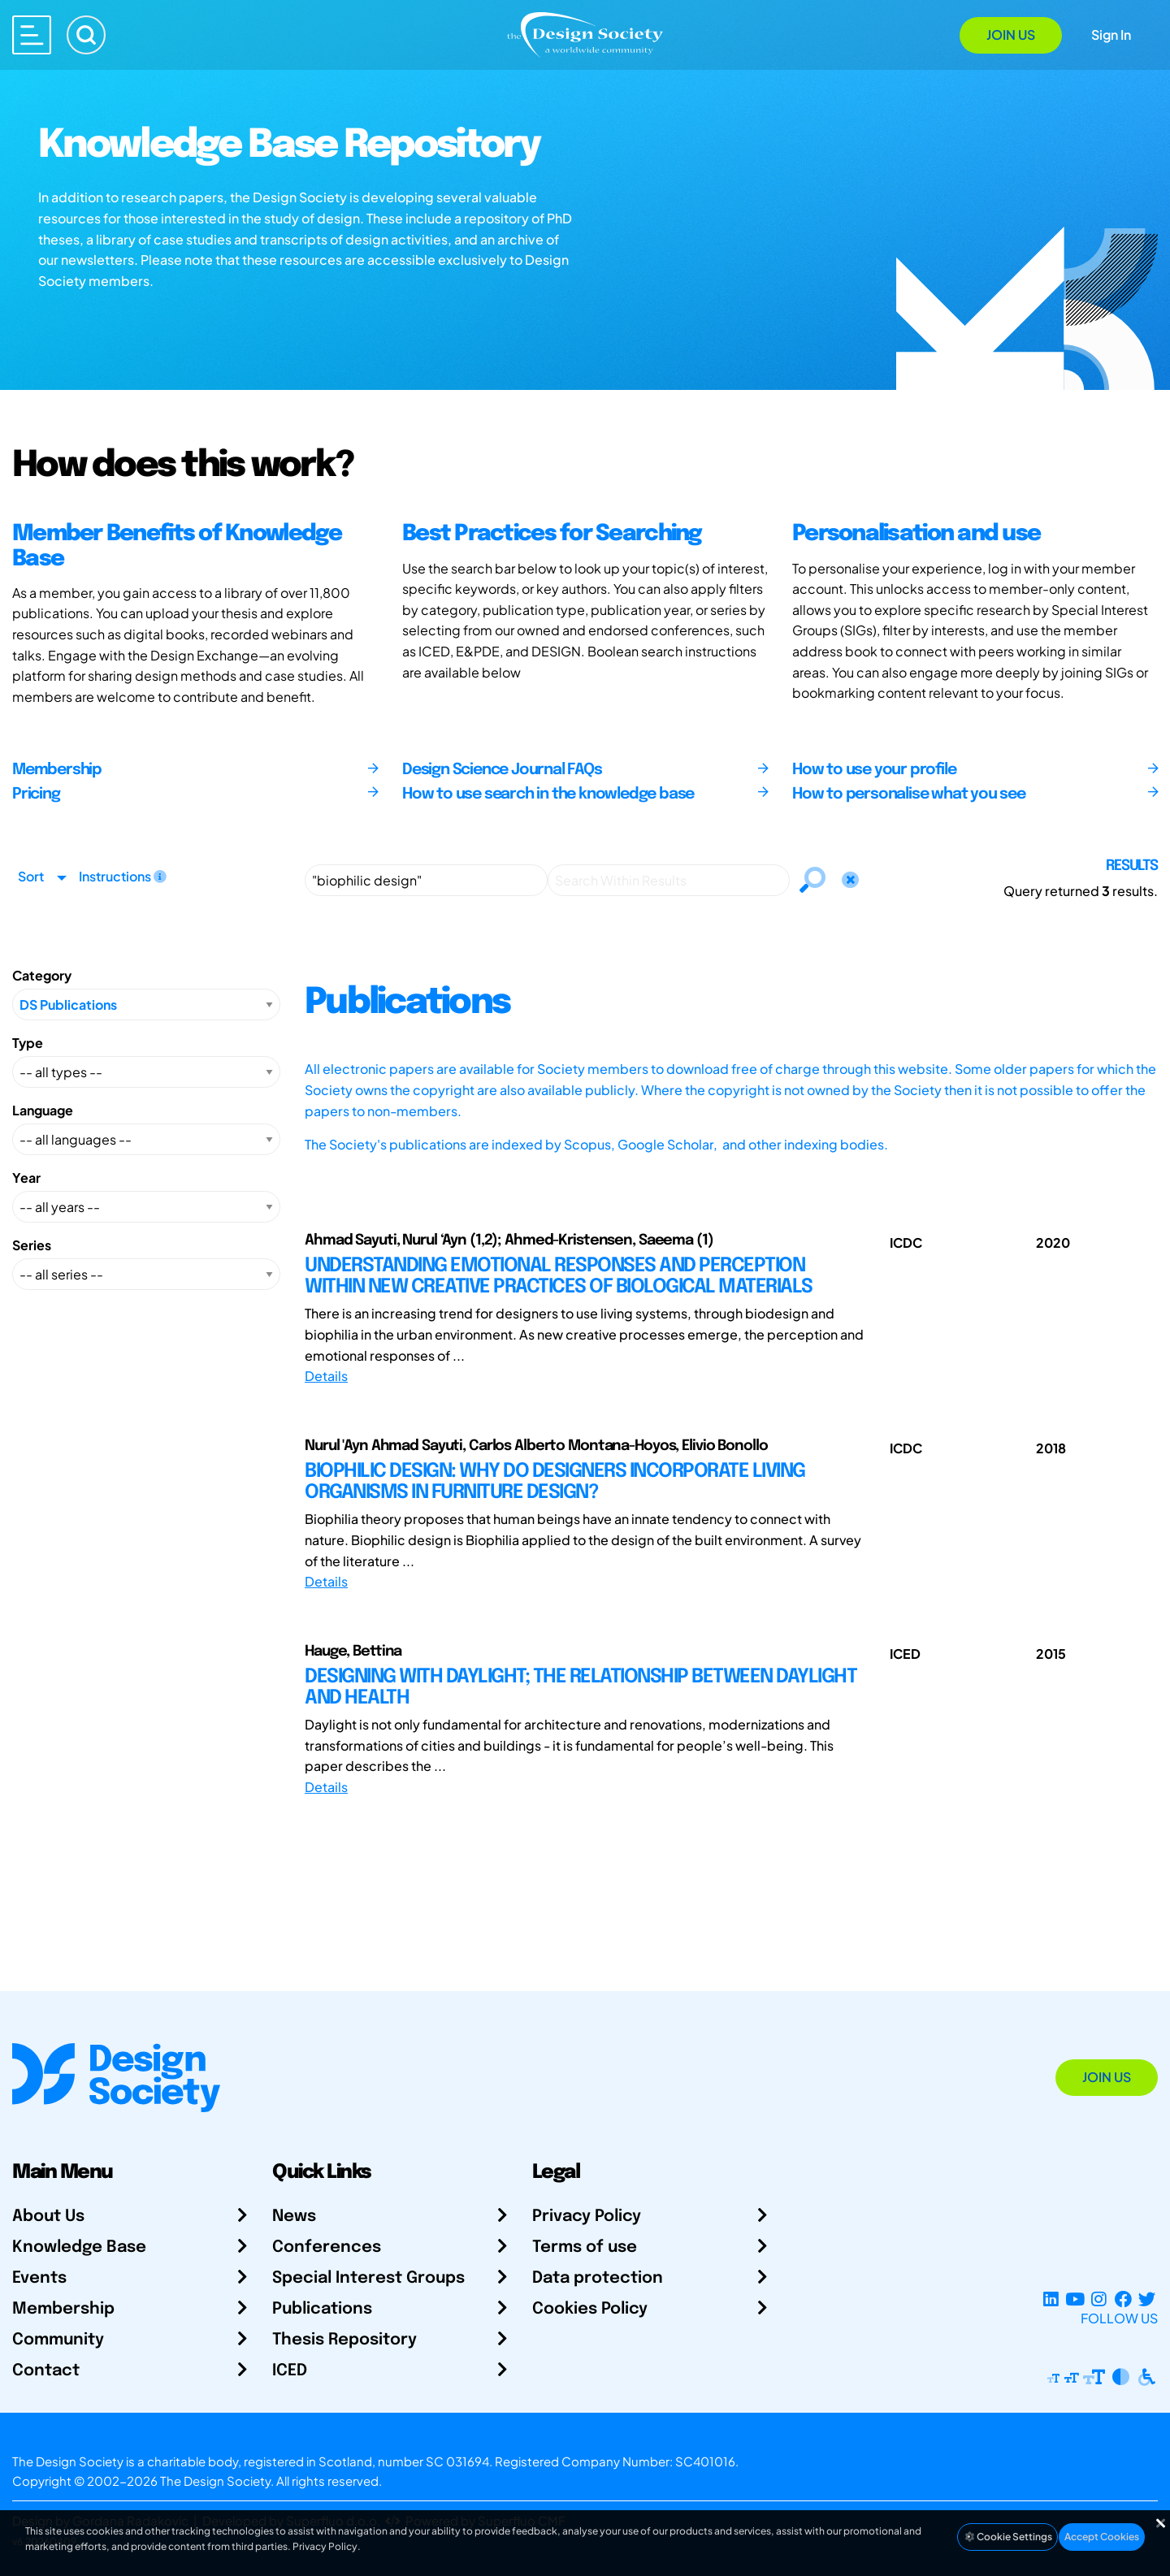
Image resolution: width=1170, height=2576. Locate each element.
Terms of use (584, 2247)
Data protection (597, 2278)
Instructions (123, 876)
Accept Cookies (1101, 2537)
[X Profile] (1147, 2298)
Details (326, 1375)
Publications (322, 2309)
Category (42, 975)
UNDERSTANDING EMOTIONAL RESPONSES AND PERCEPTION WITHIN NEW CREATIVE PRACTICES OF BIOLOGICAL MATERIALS (558, 1276)
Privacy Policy (586, 2216)
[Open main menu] (31, 34)
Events (39, 2278)
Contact (46, 2370)
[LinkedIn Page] (1051, 2298)
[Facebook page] (1123, 2298)
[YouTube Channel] (1075, 2298)
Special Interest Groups (368, 2278)
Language (42, 1110)
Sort (31, 876)
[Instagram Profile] (1099, 2298)
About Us (48, 2216)
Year (26, 1177)
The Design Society (215, 2480)
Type (27, 1042)
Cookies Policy (590, 2309)
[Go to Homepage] (585, 33)
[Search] (86, 34)
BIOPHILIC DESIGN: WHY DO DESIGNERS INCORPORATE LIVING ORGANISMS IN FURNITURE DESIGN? (555, 1482)
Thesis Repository (344, 2340)
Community (58, 2340)
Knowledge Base (79, 2247)
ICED (289, 2370)
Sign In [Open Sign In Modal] (1111, 34)
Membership (63, 2309)
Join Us (1010, 34)
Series (31, 1244)
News (294, 2216)
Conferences (326, 2247)
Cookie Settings (1007, 2537)
